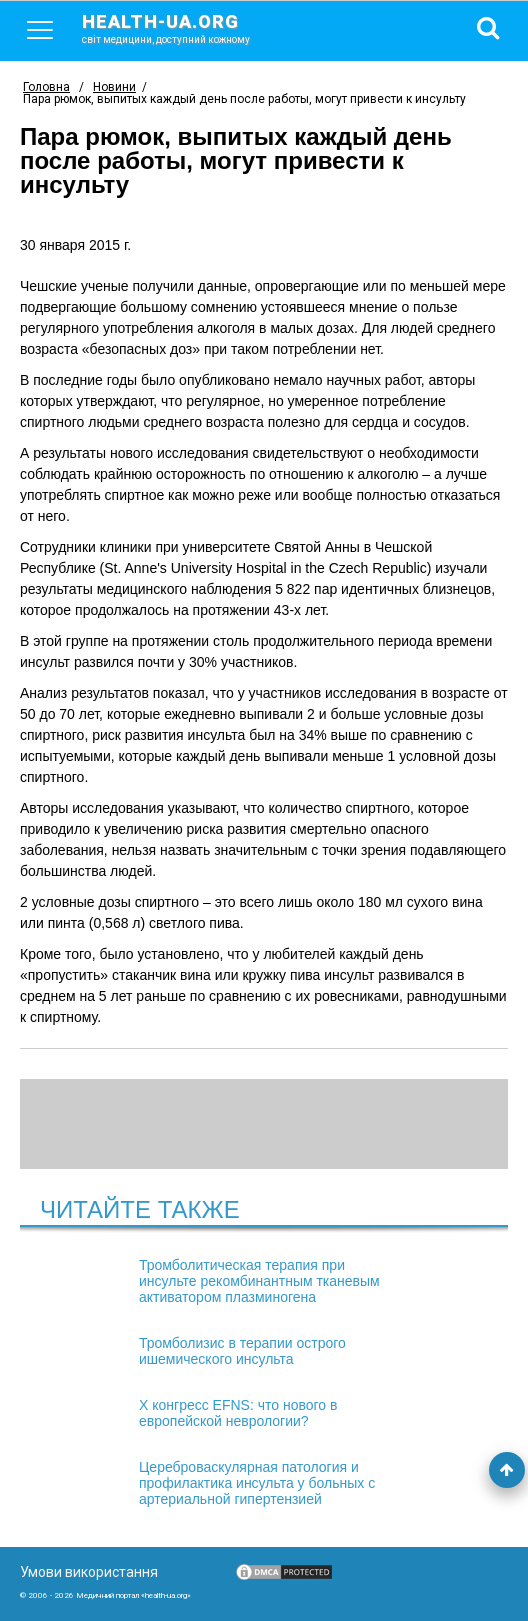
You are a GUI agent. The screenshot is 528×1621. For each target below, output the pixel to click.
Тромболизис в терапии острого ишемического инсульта (242, 1351)
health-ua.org (182, 28)
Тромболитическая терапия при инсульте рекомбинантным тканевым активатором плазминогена (259, 1281)
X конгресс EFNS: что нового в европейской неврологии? (238, 1413)
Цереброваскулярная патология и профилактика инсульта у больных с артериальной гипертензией (257, 1483)
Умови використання (89, 1572)
